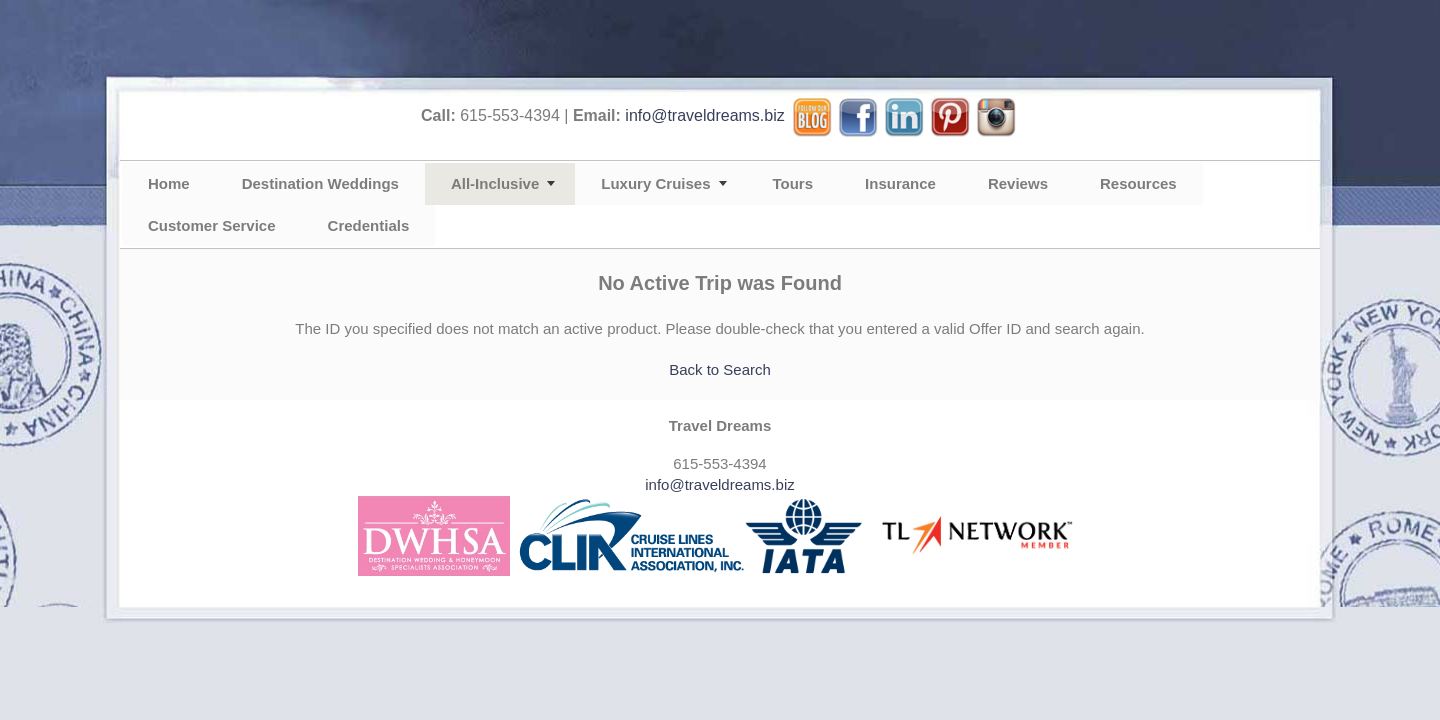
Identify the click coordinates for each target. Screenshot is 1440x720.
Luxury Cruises (655, 183)
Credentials (369, 225)
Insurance (900, 183)
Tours (793, 183)
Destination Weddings (320, 183)
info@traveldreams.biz (704, 115)
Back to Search (720, 369)
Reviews (1018, 183)
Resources (1138, 183)
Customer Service (212, 225)
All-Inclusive (495, 183)
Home (169, 183)
